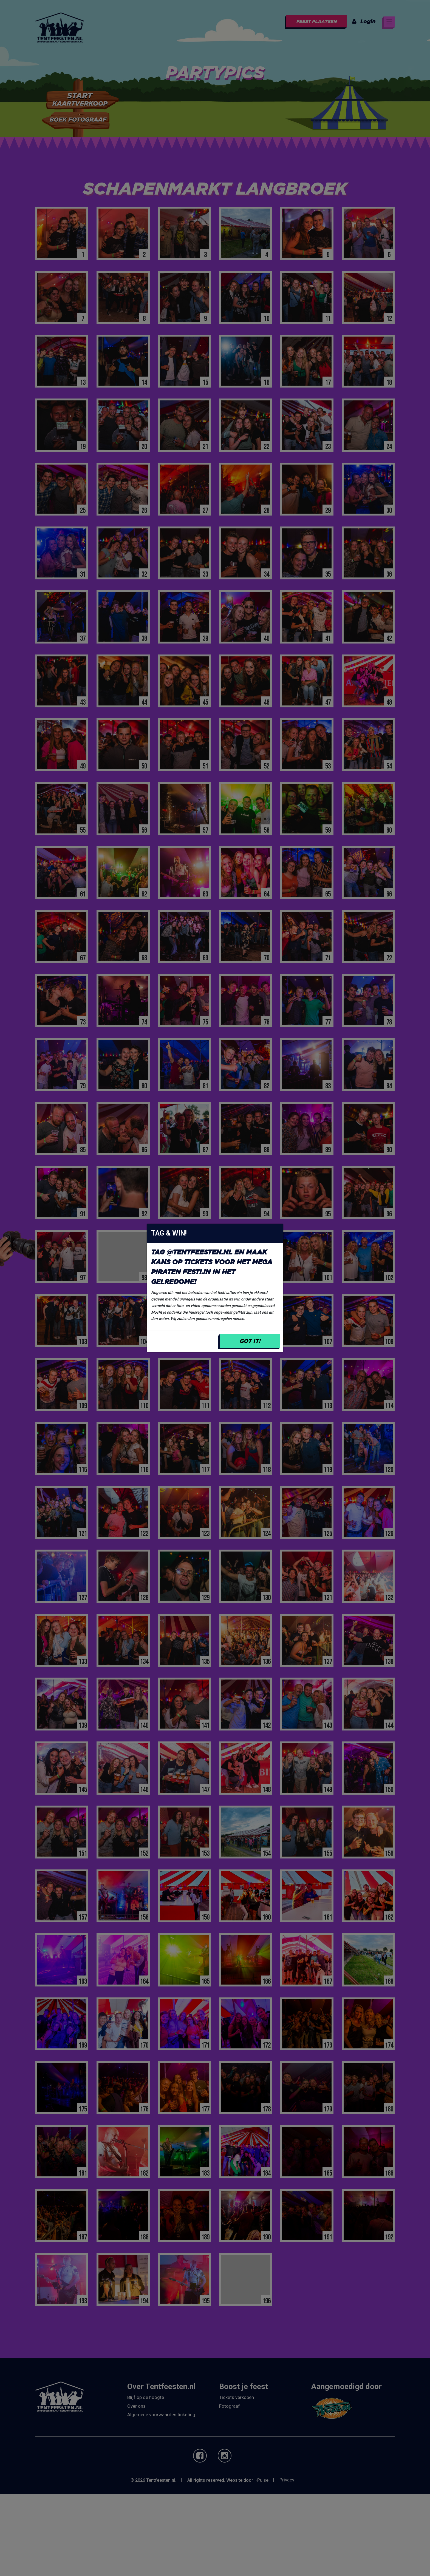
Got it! (249, 1341)
